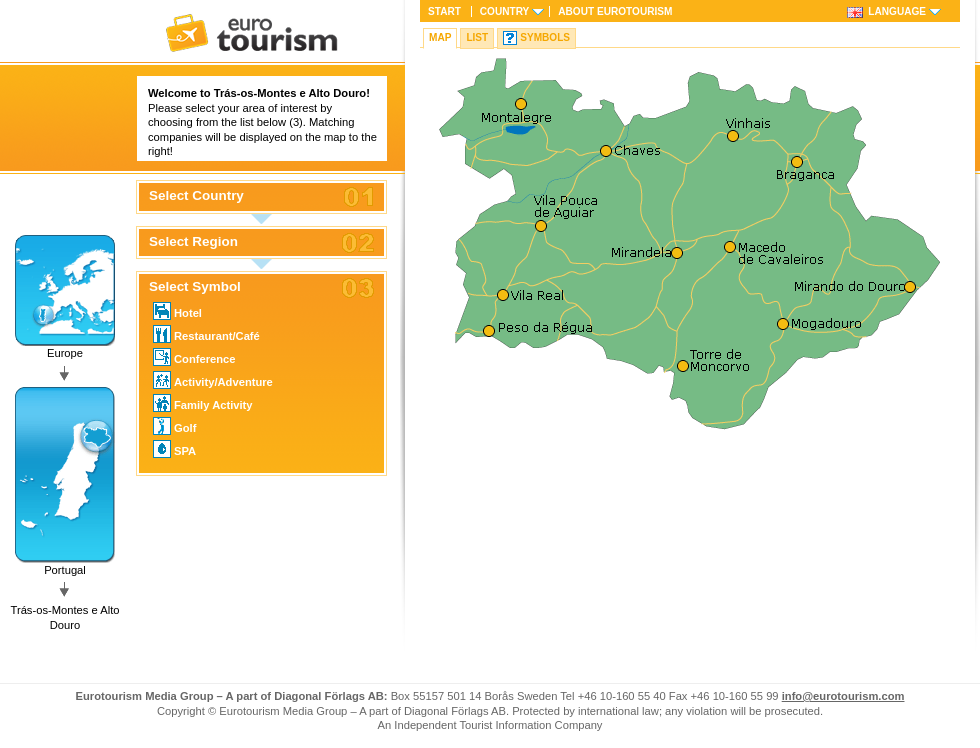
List (477, 37)
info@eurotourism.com (843, 696)
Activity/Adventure (213, 380)
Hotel (177, 311)
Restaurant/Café (206, 334)
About (615, 11)
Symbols (545, 37)
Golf (174, 426)
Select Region (193, 242)
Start (444, 11)
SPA (174, 449)
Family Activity (203, 403)
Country (504, 11)
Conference (194, 357)
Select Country (196, 196)
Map (440, 37)
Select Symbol (195, 287)
